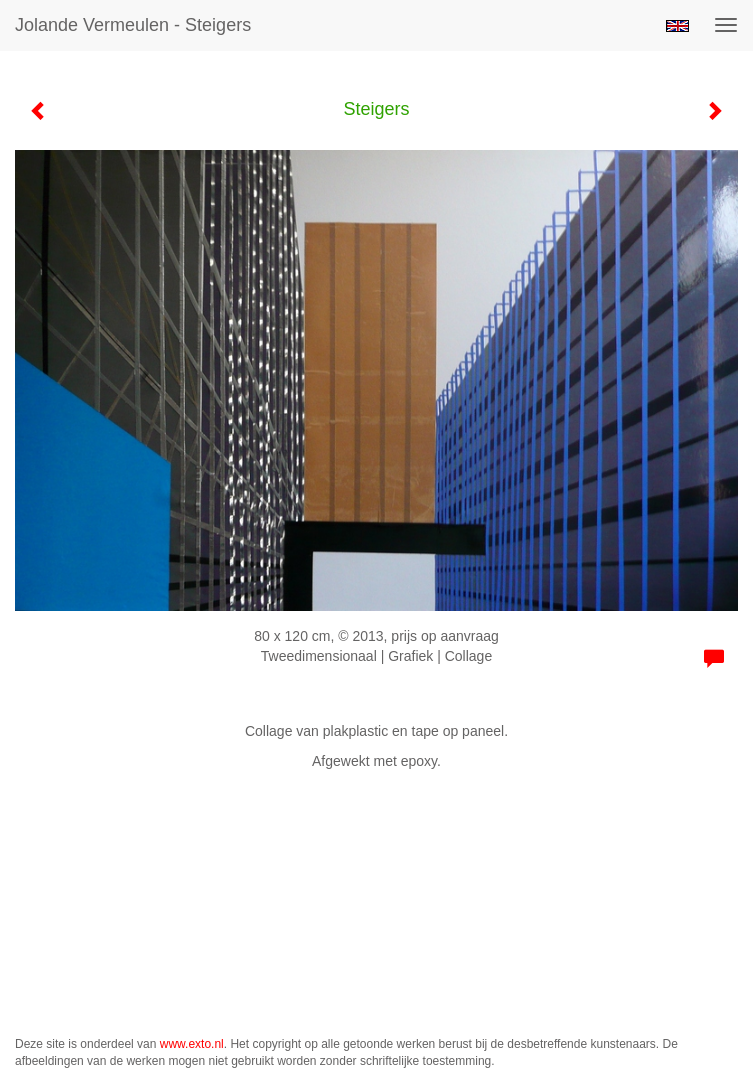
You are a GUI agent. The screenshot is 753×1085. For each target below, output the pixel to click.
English (677, 26)
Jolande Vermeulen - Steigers (133, 25)
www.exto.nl (192, 1044)
